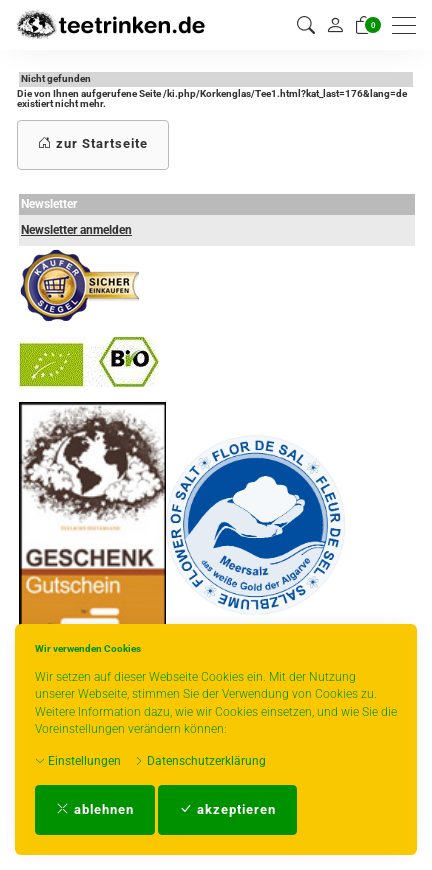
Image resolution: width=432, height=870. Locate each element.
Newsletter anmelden (76, 230)
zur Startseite (93, 143)
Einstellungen (78, 761)
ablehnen (95, 809)
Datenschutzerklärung (200, 761)
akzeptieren (227, 809)
